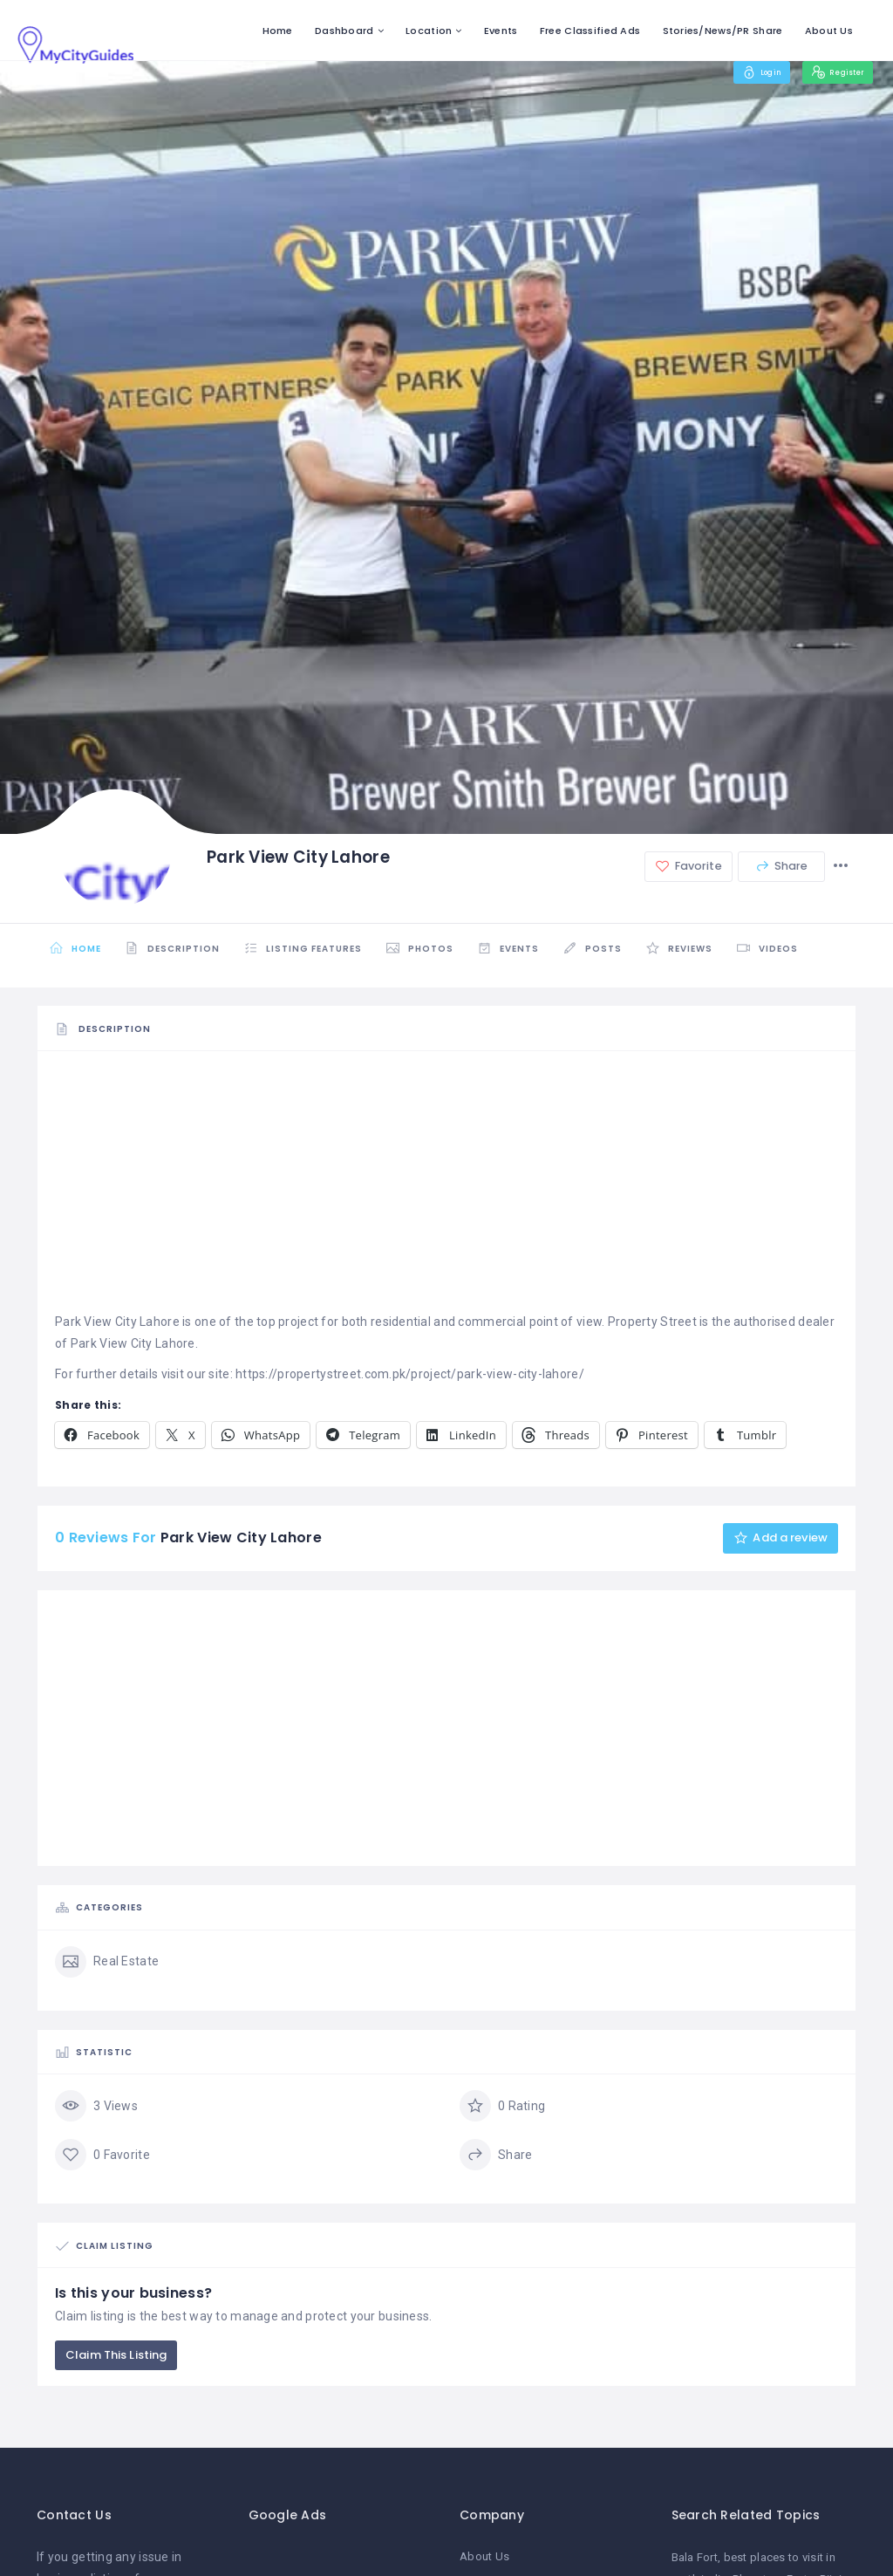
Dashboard (344, 31)
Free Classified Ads (590, 31)
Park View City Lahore (117, 1322)
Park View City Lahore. (134, 1343)
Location (429, 31)
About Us (829, 31)
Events (501, 31)
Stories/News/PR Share (723, 31)
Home (277, 31)
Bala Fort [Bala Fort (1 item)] (695, 2558)
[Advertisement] (446, 1189)
